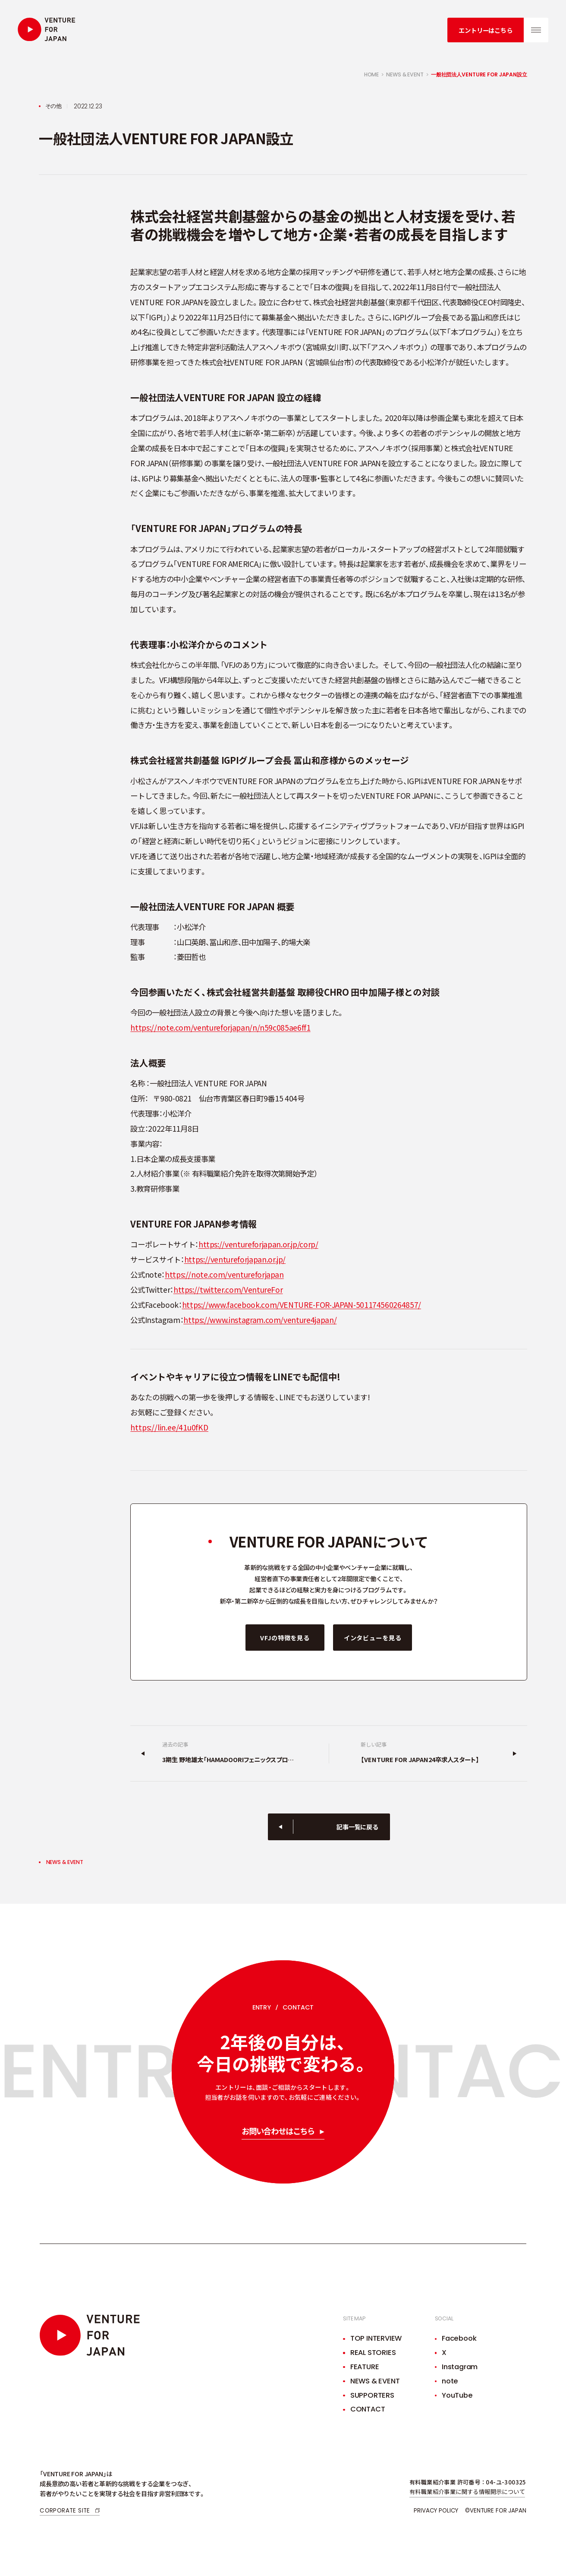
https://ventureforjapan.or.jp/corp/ (258, 1244)
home (371, 74)
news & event (405, 74)
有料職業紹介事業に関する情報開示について (467, 2491)
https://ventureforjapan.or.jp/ (235, 1259)
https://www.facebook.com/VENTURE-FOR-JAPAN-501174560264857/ (301, 1304)
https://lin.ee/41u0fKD (169, 1427)
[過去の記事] (229, 1753)
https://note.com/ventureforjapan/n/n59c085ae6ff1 (220, 1027)
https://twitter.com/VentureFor (228, 1289)
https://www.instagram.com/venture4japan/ (259, 1319)
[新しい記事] (428, 1753)
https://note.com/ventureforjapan (224, 1274)
